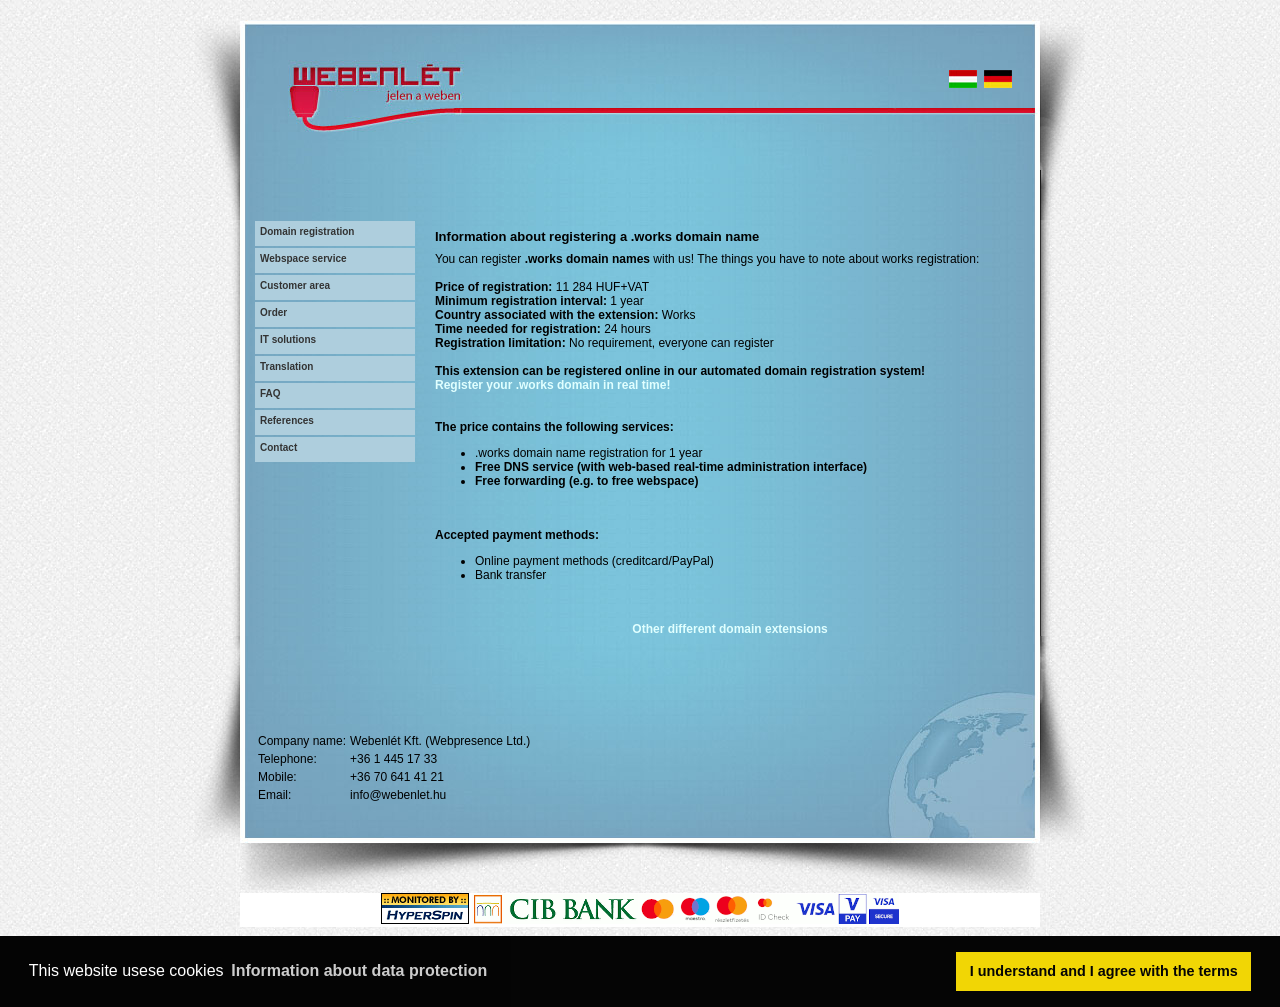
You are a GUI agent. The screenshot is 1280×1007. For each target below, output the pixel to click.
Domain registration (307, 231)
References (287, 420)
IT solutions (288, 339)
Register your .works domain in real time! (552, 385)
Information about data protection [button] (359, 970)
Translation (286, 366)
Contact (278, 447)
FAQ (270, 393)
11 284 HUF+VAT (602, 287)
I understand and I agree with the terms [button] (1104, 971)
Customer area (295, 285)
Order (273, 312)
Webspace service (303, 258)
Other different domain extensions (729, 629)
